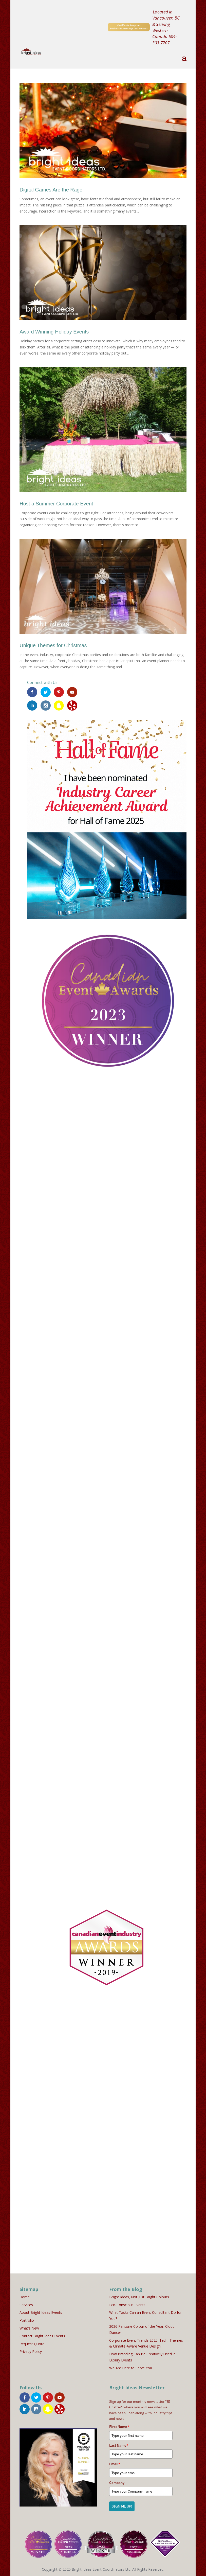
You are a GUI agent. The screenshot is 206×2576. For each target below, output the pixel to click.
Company (116, 2482)
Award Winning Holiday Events (54, 331)
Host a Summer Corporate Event (56, 503)
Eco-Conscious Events (127, 2304)
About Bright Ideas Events (41, 2312)
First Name (119, 2426)
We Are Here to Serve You (130, 2368)
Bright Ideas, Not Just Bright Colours (139, 2297)
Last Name (118, 2445)
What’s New (29, 2328)
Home (25, 2297)
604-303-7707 (164, 39)
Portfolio (27, 2320)
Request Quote (32, 2343)
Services (26, 2304)
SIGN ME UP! (122, 2506)
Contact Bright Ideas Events (42, 2336)
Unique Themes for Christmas (53, 645)
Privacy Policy (31, 2351)
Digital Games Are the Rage (51, 189)
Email (114, 2464)
